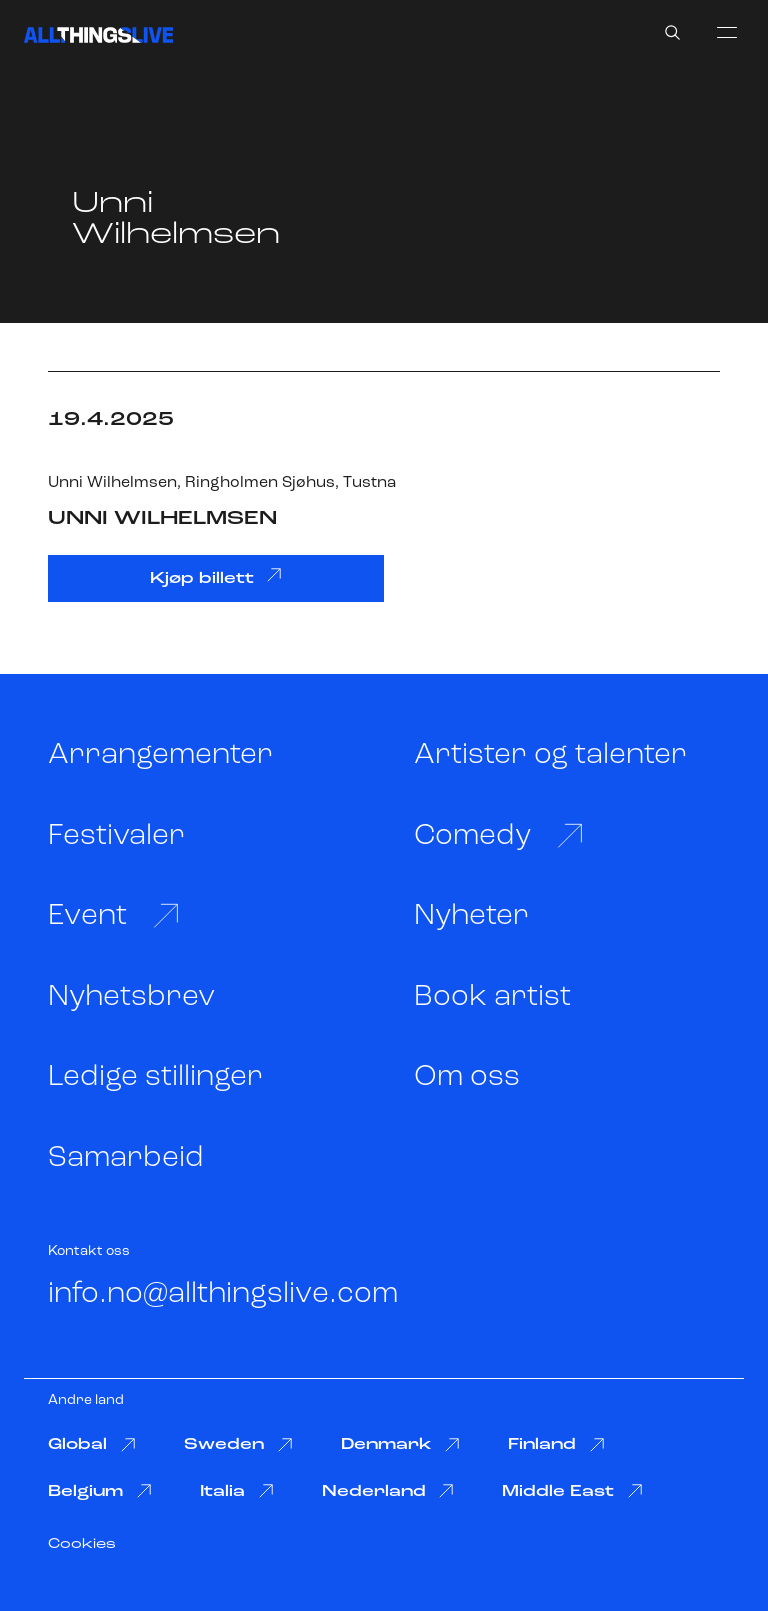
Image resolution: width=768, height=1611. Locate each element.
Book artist (492, 997)
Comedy (499, 836)
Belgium (100, 1491)
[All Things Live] (98, 35)
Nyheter (471, 916)
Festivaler (116, 836)
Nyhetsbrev (131, 997)
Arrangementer (160, 755)
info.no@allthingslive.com (223, 1294)
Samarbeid (126, 1158)
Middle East (572, 1491)
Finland (556, 1445)
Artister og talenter (550, 755)
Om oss (467, 1077)
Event (114, 916)
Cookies (82, 1544)
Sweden (238, 1445)
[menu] (727, 32)
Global (92, 1445)
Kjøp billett (216, 577)
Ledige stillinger (155, 1077)
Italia (237, 1491)
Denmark (401, 1445)
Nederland (388, 1491)
